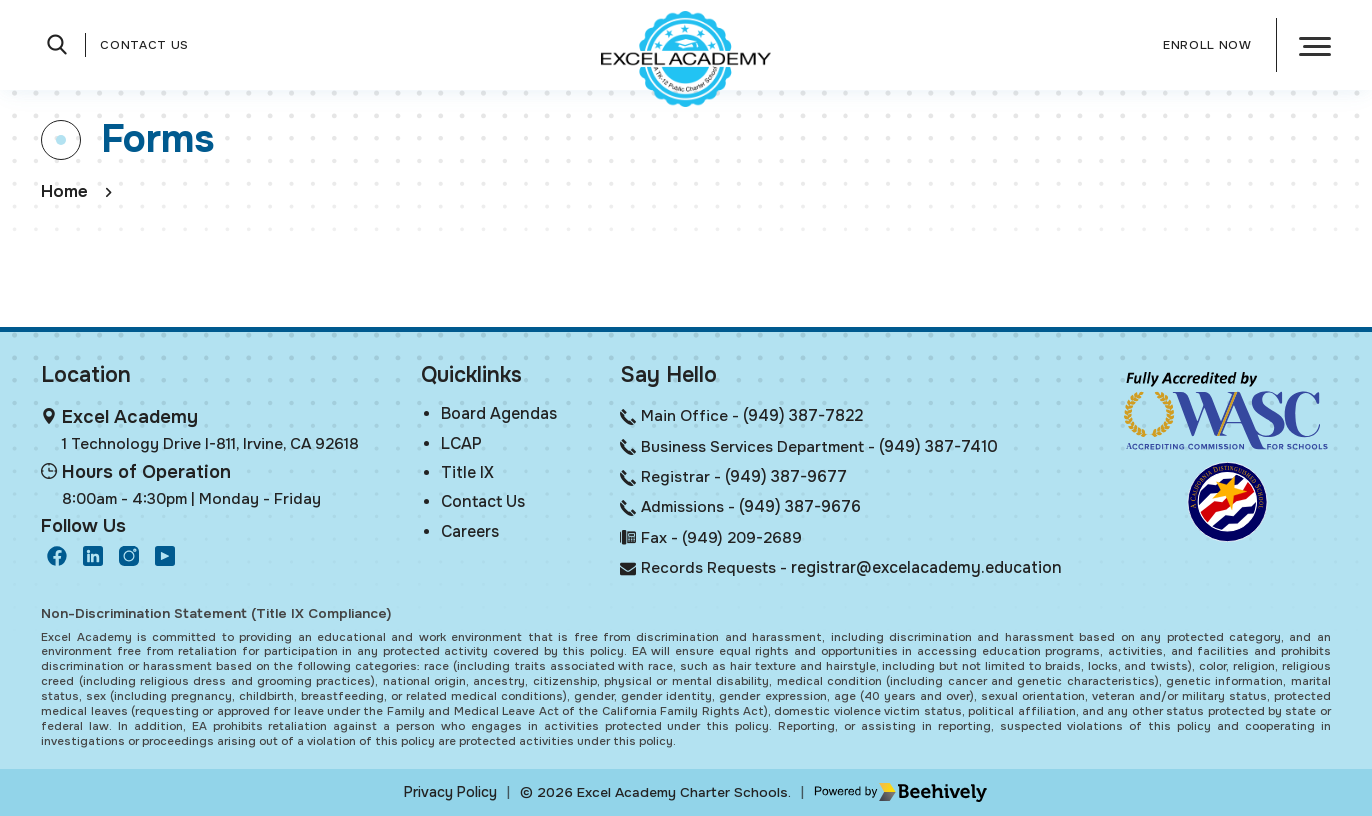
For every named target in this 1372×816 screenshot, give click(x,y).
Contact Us (144, 45)
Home (64, 191)
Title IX (463, 473)
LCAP (458, 443)
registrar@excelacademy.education (926, 568)
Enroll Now (1207, 45)
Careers (468, 534)
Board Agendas (496, 412)
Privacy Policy (450, 792)
